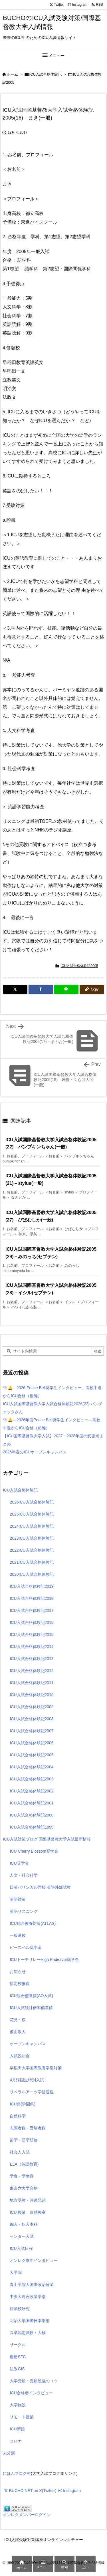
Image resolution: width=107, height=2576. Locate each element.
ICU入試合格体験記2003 (31, 1779)
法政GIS (17, 2368)
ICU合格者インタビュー (31, 2393)
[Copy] (92, 989)
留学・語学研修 (24, 2140)
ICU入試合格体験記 (45, 74)
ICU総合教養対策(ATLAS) (33, 1923)
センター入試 (22, 2236)
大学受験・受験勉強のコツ (34, 2381)
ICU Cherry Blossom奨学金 (34, 1851)
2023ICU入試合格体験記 (31, 1538)
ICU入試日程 (21, 2248)
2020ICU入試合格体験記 (31, 1574)
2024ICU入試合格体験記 (31, 1526)
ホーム (12, 74)
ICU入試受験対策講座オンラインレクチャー (43, 2539)
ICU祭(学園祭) (22, 2104)
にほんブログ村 (17, 2473)
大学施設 (18, 2405)
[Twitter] (15, 989)
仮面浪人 (18, 2031)
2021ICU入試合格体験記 (31, 1562)
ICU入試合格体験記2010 (31, 1694)
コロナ (16, 2441)
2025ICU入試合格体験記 (31, 1514)
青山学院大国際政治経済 (32, 2284)
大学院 (16, 2272)
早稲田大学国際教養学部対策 (36, 2068)
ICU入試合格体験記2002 (31, 1791)
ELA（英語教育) (24, 2164)
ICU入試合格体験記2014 (31, 1646)
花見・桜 (18, 2019)
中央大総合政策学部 (28, 2296)
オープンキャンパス (28, 2043)
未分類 (9, 2453)
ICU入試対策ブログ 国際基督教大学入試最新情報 (47, 1839)
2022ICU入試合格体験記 (31, 1550)
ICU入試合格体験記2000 (31, 1815)
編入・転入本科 (24, 2224)
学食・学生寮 (22, 2176)
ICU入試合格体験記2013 (31, 1658)
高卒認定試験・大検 (28, 2332)
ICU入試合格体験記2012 (31, 1670)
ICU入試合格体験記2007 (31, 1731)
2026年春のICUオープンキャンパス (34, 1452)
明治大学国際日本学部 (30, 2320)
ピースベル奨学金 (26, 1947)
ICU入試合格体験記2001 (31, 1803)
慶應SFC (18, 2356)
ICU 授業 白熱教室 (28, 2212)
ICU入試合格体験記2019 (31, 1586)
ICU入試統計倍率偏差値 (31, 2007)
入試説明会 (20, 2056)
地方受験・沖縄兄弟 (28, 2200)
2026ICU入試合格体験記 (31, 1502)
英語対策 (18, 1899)
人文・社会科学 (24, 1875)
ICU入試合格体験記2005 (79, 966)
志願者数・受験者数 (28, 2128)
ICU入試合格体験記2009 (31, 1706)
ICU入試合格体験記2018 (31, 1598)
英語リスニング (24, 1911)
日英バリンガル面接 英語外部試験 (40, 1887)
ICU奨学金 (19, 1863)
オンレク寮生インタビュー (34, 2260)
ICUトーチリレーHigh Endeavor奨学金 (44, 1959)
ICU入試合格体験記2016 (31, 1622)
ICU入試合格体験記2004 (31, 1767)
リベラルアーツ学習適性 (32, 2092)
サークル (18, 2344)
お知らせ (18, 1971)
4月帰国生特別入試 (27, 2080)
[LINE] (66, 989)
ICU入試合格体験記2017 (31, 1610)
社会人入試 (20, 2152)
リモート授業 (22, 2417)
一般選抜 (18, 1935)
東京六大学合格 (24, 2188)
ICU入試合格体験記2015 (31, 1634)
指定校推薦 (20, 1983)
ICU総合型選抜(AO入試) (31, 1995)
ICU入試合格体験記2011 (31, 1682)
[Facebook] (41, 989)
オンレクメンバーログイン (27, 2514)
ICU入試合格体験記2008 (31, 1718)
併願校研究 (20, 2308)
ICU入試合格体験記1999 (31, 1827)
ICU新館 (17, 2429)
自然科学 (18, 2116)
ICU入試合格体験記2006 (31, 1743)
